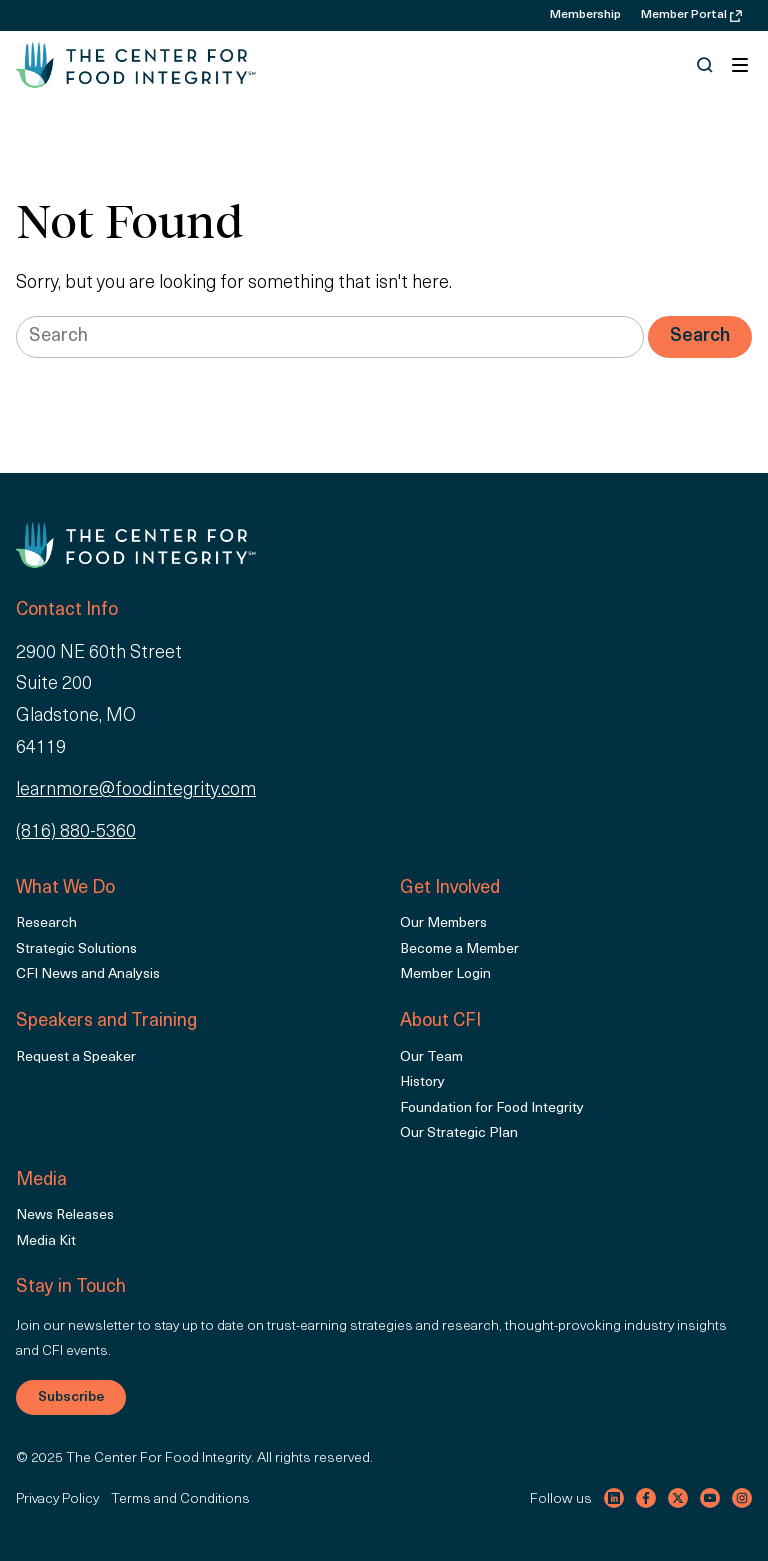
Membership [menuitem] (585, 15)
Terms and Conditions (180, 1499)
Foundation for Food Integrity (492, 1108)
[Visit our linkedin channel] (614, 1498)
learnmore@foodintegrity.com (136, 790)
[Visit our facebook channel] (646, 1498)
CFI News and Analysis (88, 974)
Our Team (431, 1057)
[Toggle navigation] (740, 65)
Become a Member (459, 949)
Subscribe (71, 1397)
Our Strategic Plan (459, 1133)
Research (46, 923)
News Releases (65, 1215)
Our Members (443, 923)
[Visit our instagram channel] (742, 1498)
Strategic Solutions (76, 949)
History (422, 1082)
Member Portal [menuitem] (691, 15)
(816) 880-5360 (76, 832)
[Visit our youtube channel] (710, 1498)
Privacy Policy (57, 1499)
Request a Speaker (76, 1057)
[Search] (700, 337)
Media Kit (46, 1241)
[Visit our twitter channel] (678, 1498)
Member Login (445, 974)
